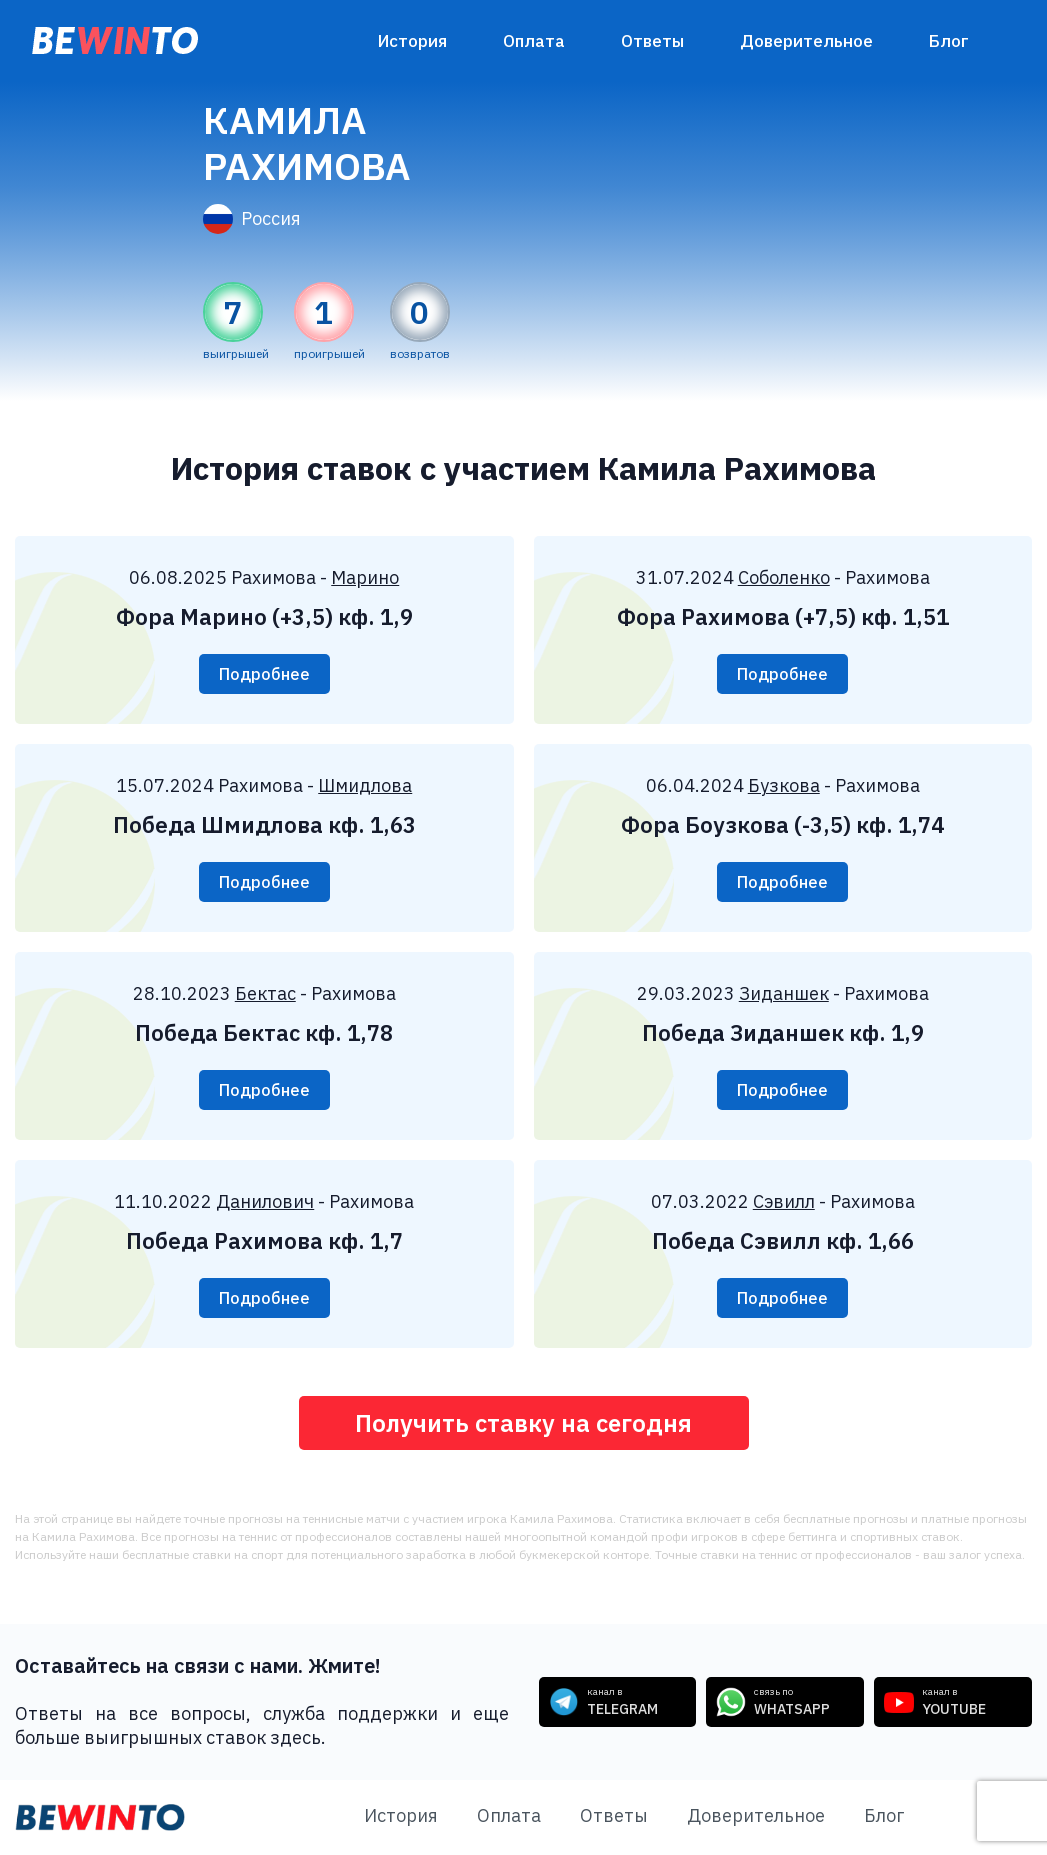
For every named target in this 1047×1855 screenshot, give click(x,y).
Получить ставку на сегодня (523, 1423)
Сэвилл (784, 1201)
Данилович (265, 1201)
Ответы (652, 41)
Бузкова (784, 785)
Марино (365, 577)
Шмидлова (365, 785)
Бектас (265, 993)
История (412, 41)
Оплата (534, 41)
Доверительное (806, 41)
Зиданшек (784, 993)
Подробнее (264, 674)
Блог (949, 41)
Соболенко (784, 577)
